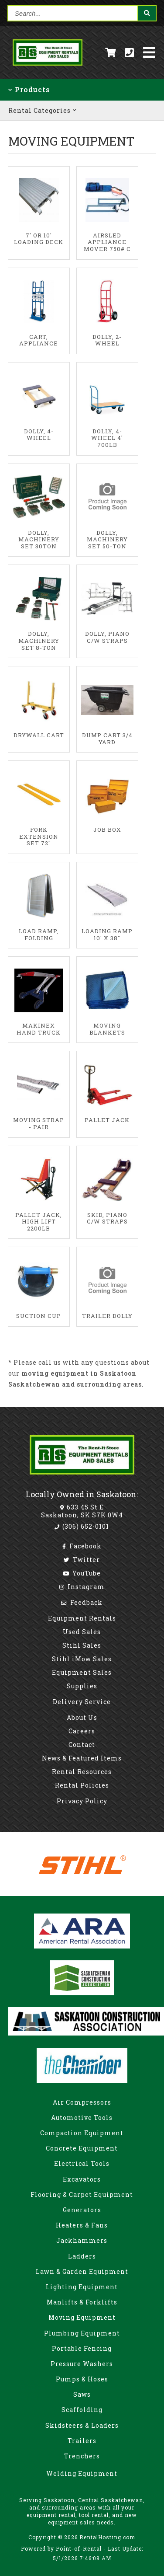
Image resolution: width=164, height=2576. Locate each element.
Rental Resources (82, 1771)
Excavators (82, 2179)
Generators (82, 2210)
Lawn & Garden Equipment (82, 2271)
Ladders (82, 2256)
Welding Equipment (81, 2473)
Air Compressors (82, 2102)
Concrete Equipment (82, 2148)
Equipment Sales (82, 1672)
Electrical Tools (81, 2163)
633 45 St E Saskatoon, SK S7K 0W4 (82, 1511)
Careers (81, 1731)
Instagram (82, 1587)
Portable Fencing (82, 2348)
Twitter (82, 1559)
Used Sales (82, 1632)
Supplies (82, 1686)
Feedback (81, 1602)
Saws (82, 2394)
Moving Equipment (82, 2317)
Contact (81, 1744)
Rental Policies (82, 1785)
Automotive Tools (82, 2117)
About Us (82, 1717)
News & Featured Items (82, 1758)
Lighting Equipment (82, 2287)
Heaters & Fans (82, 2225)
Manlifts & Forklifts (82, 2302)
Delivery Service (82, 1702)
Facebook (82, 1546)
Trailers (82, 2441)
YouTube (82, 1573)
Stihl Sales (81, 1645)
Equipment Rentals (82, 1618)
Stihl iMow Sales (82, 1659)
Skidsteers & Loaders (82, 2425)
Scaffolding (82, 2409)
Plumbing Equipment (82, 2333)
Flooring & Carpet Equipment (82, 2194)
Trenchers (82, 2456)
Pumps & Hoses (82, 2379)
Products (29, 89)
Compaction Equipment (81, 2133)
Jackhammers (81, 2240)
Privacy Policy (82, 1801)
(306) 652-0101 (82, 1526)
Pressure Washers (82, 2364)
